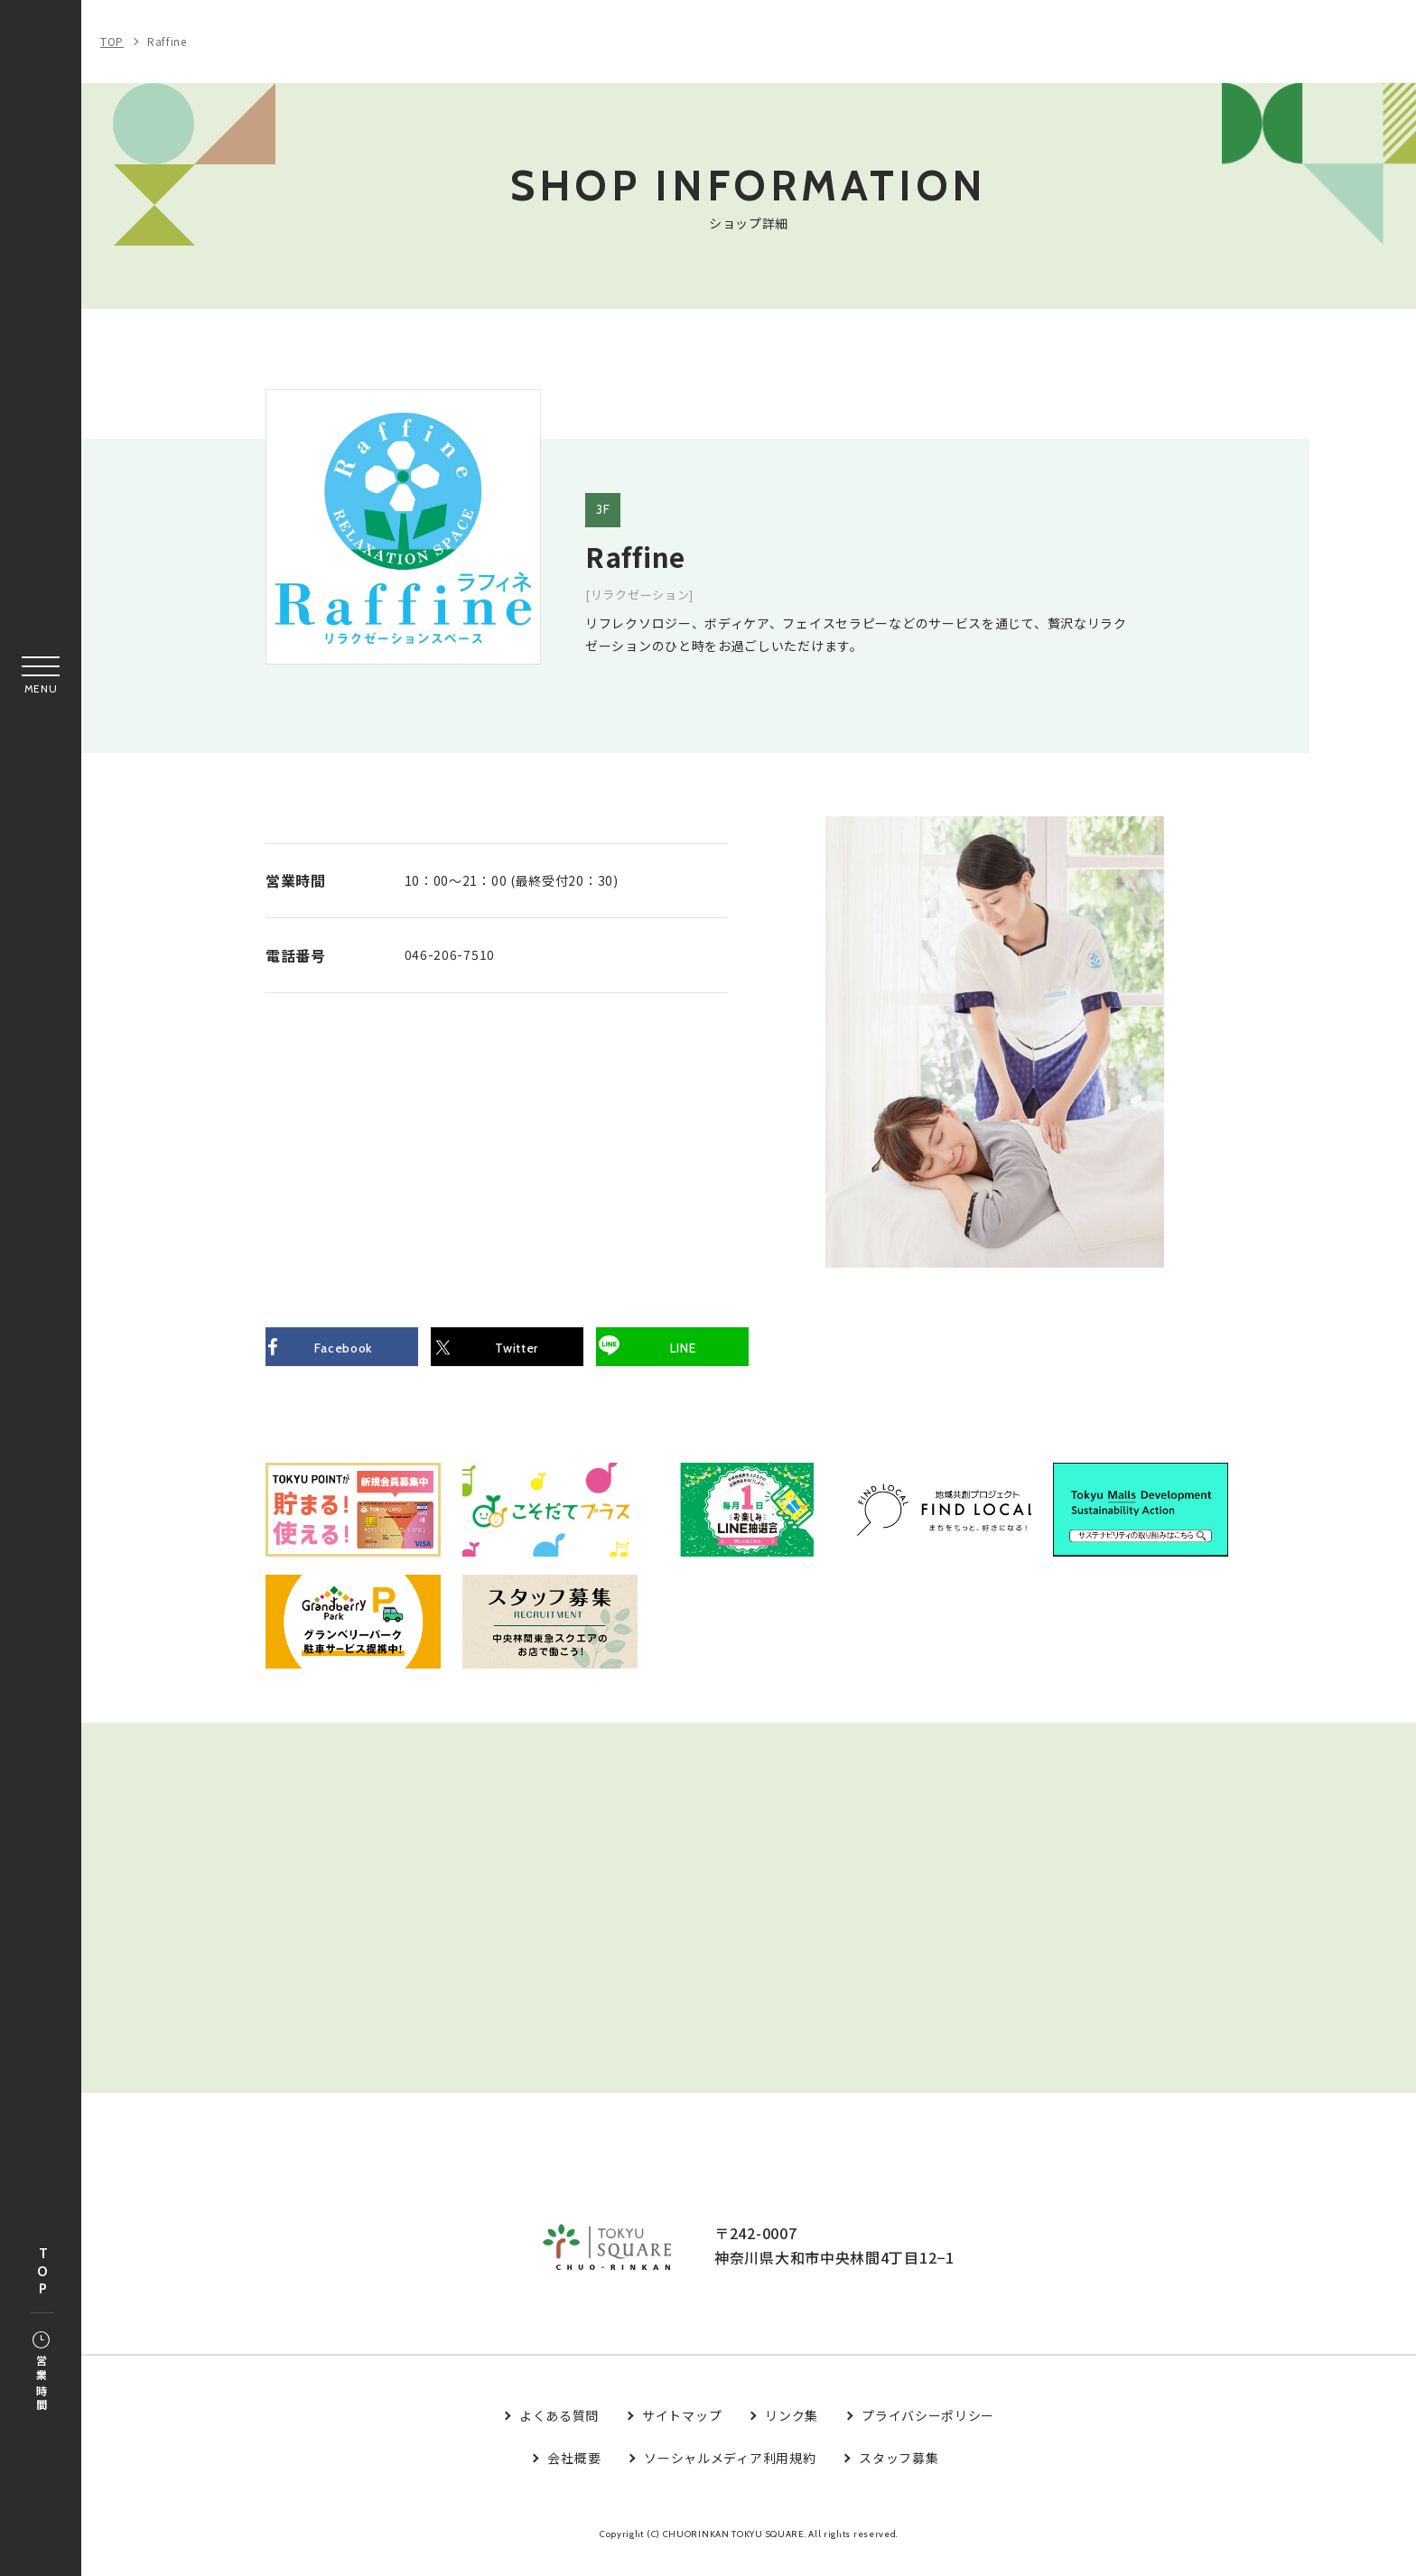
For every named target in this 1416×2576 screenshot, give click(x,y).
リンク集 (791, 2432)
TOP (42, 2272)
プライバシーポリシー (928, 2432)
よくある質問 (559, 2432)
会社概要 (574, 2474)
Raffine (167, 41)
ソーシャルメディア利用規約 (729, 2474)
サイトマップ (682, 2432)
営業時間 (41, 2372)
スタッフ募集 (898, 2474)
